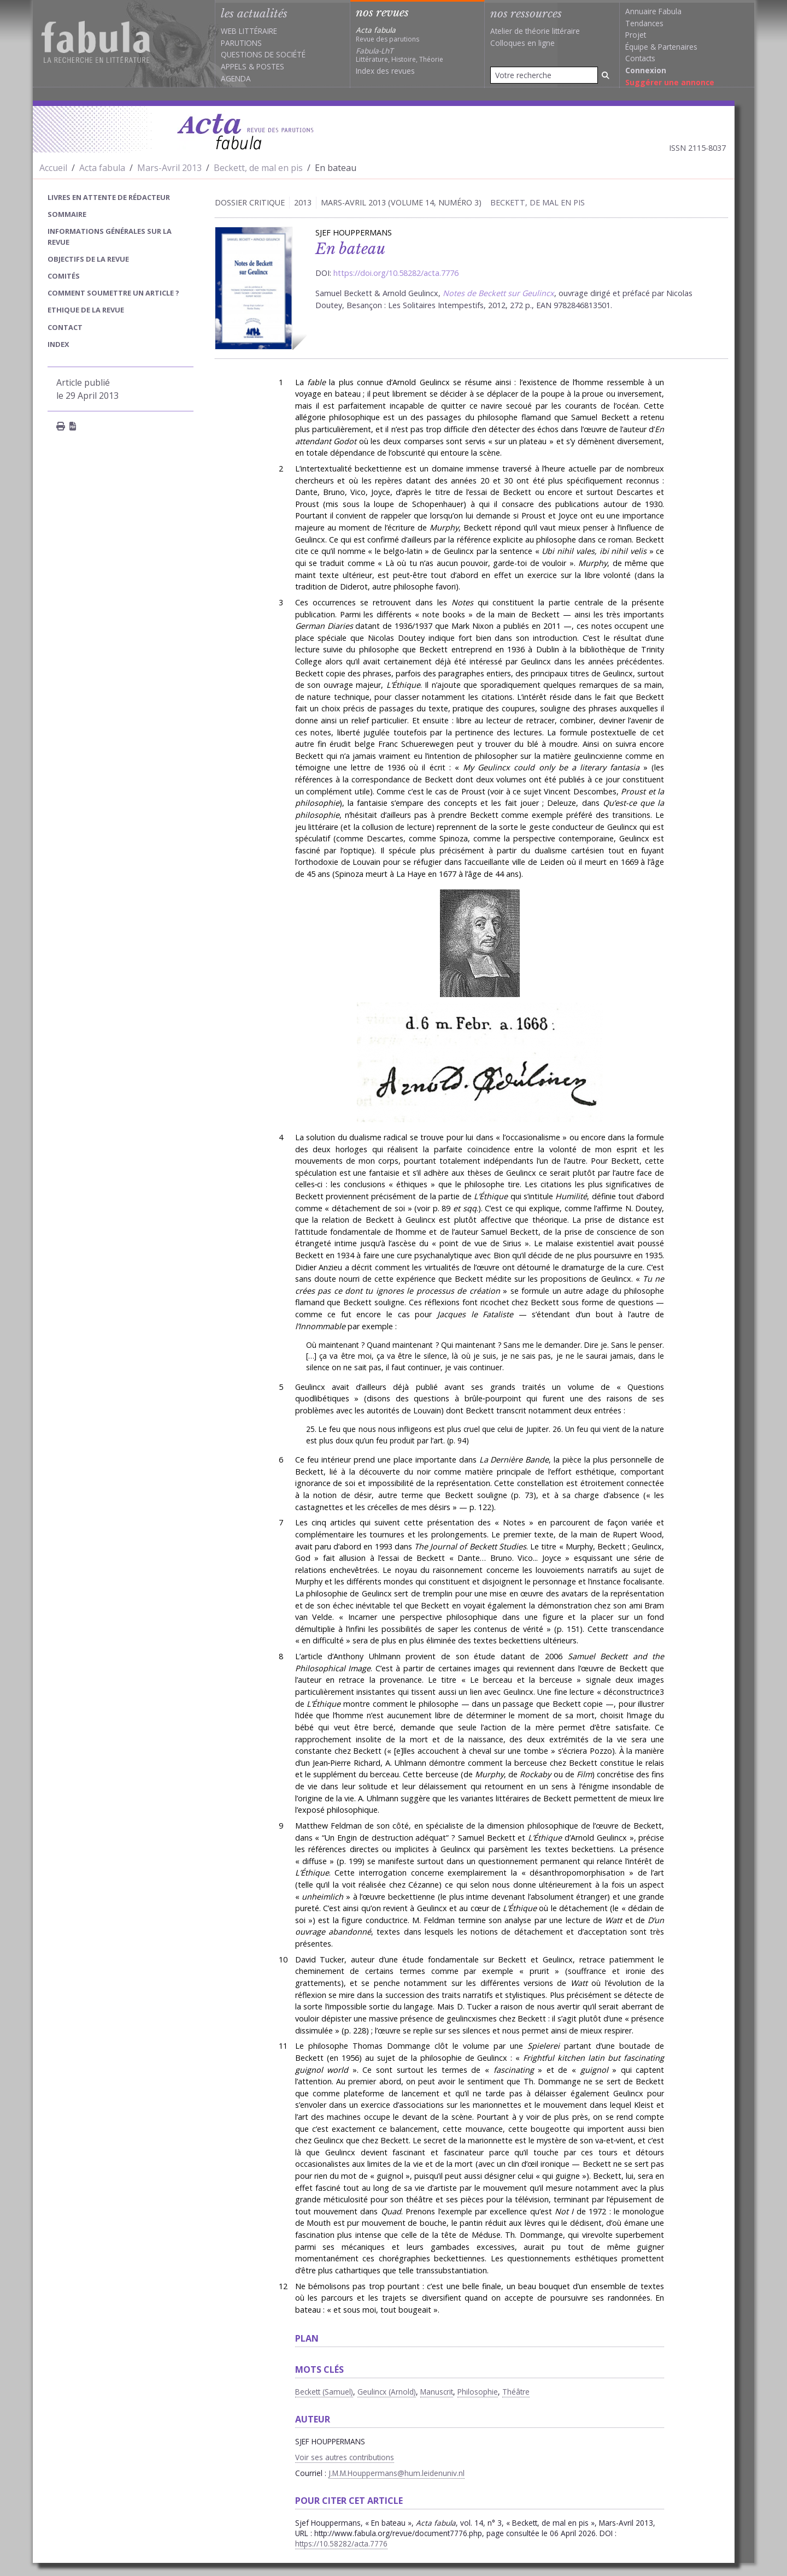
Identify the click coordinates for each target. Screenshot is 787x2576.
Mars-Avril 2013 (169, 168)
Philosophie (477, 2391)
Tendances (644, 23)
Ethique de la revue (86, 310)
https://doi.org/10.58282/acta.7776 (396, 273)
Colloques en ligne (522, 43)
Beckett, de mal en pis (258, 168)
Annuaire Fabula (653, 11)
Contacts (640, 58)
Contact (65, 327)
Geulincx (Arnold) (386, 2391)
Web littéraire (249, 31)
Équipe (636, 47)
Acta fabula (102, 168)
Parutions (241, 43)
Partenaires (677, 47)
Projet (635, 35)
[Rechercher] (605, 75)
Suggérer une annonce (669, 82)
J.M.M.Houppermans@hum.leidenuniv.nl (396, 2473)
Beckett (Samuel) (324, 2391)
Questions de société (263, 54)
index (58, 344)
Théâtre (516, 2391)
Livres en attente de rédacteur (109, 197)
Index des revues (385, 71)
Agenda (236, 78)
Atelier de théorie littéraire (535, 31)
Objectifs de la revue (88, 259)
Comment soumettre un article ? (113, 293)
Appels (233, 66)
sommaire (67, 214)
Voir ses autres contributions (344, 2457)
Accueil (53, 168)
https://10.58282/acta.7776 (341, 2543)
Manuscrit (436, 2391)
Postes (270, 66)
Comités (64, 276)
